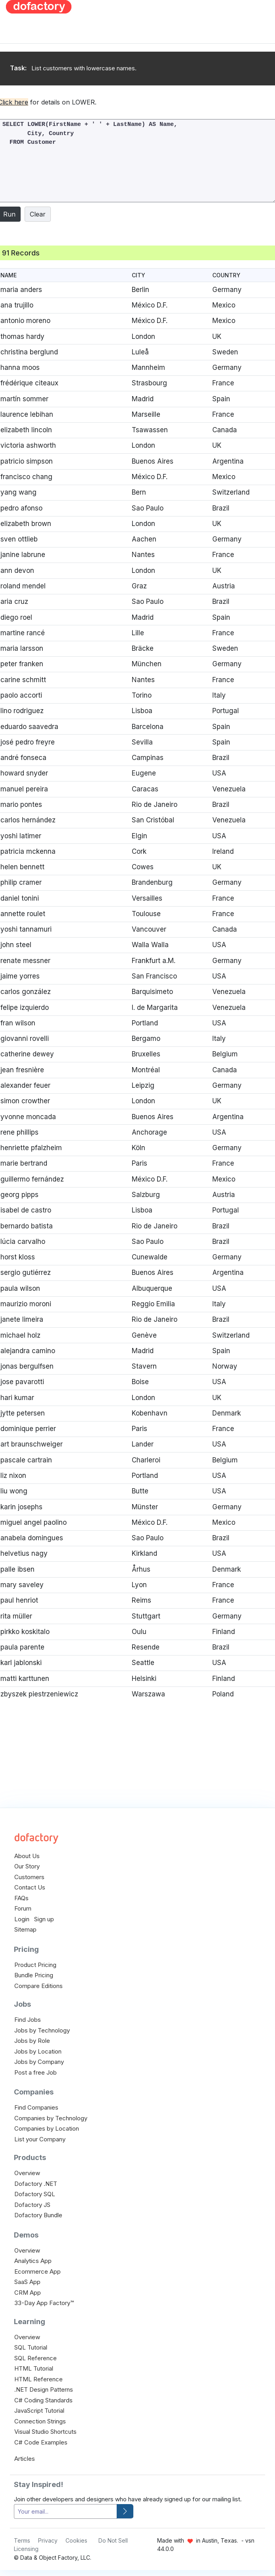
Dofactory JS (32, 2205)
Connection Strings (40, 2421)
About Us (27, 1856)
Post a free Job (35, 2072)
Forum (22, 1908)
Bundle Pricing (33, 1975)
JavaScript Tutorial (39, 2410)
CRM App (27, 2292)
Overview (27, 2173)
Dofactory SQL (34, 2194)
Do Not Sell (113, 2540)
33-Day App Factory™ (44, 2303)
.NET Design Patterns (43, 2389)
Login (21, 1919)
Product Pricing (35, 1965)
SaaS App (27, 2282)
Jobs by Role (32, 2040)
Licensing (26, 2548)
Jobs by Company (39, 2061)
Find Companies (36, 2107)
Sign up (44, 1919)
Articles (24, 2458)
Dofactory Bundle (38, 2215)
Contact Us (29, 1887)
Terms (22, 2540)
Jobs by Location (38, 2051)
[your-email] (65, 2511)
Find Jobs (27, 2019)
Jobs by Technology (42, 2030)
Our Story (27, 1866)
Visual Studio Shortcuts (45, 2431)
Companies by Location (46, 2128)
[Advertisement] (178, 55)
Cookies (76, 2540)
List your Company (39, 2139)
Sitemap (25, 1929)
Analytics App (33, 2261)
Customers (29, 1877)
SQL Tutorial (30, 2347)
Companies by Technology (50, 2118)
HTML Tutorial (33, 2368)
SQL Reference (35, 2358)
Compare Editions (38, 1986)
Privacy (48, 2540)
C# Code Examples (40, 2442)
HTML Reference (38, 2379)
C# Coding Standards (43, 2400)
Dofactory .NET (35, 2183)
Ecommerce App (37, 2271)
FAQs (21, 1898)
